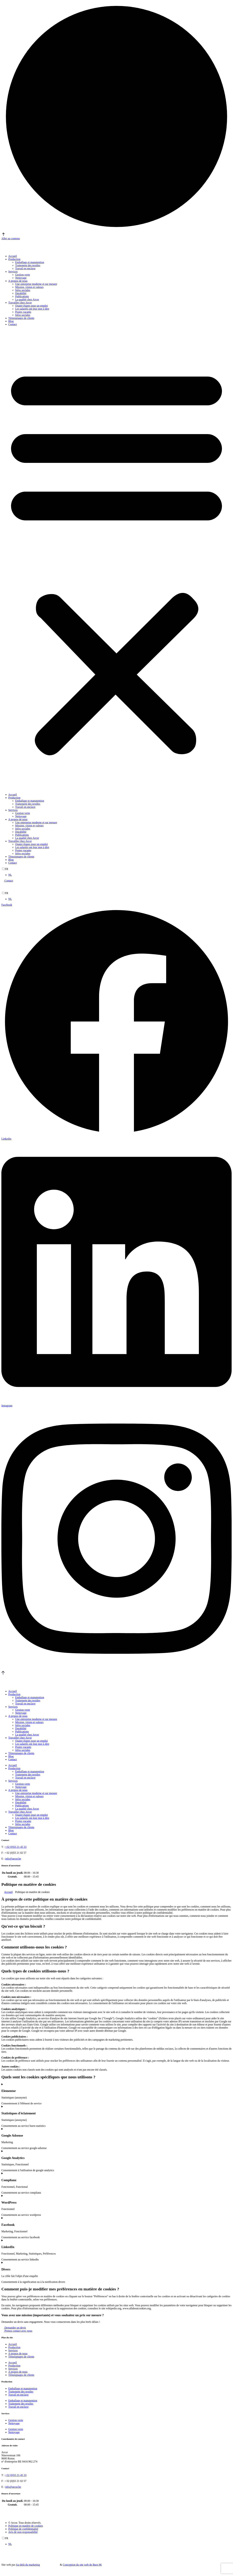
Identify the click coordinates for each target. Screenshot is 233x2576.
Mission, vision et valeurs (29, 287)
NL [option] (10, 874)
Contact (12, 324)
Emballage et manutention (29, 262)
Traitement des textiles (27, 265)
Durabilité (20, 293)
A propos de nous (18, 280)
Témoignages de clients (21, 318)
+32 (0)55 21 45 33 (16, 1846)
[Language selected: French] (116, 871)
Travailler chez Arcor (20, 302)
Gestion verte (22, 274)
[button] (116, 559)
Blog (11, 321)
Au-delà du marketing (28, 2564)
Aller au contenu (10, 238)
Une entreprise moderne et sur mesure (36, 284)
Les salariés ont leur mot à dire (32, 308)
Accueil (12, 256)
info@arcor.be (13, 1858)
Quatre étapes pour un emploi (31, 305)
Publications (22, 296)
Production (14, 259)
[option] (120, 874)
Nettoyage (21, 277)
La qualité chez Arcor (27, 299)
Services (13, 271)
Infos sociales (22, 290)
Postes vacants (23, 311)
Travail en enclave (25, 268)
